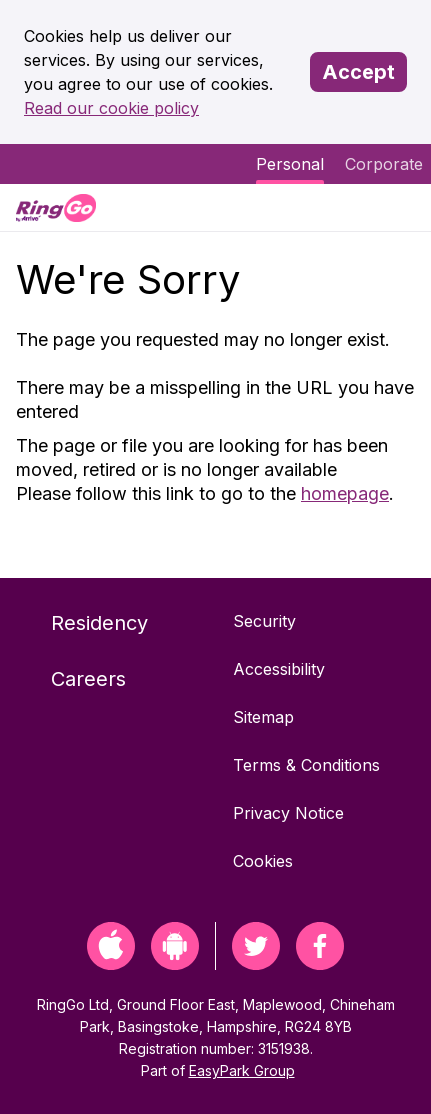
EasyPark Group (242, 1070)
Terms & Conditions (306, 765)
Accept (358, 72)
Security (264, 621)
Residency (99, 623)
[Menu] (399, 207)
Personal (290, 164)
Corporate (384, 164)
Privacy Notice (288, 813)
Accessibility (279, 669)
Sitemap (263, 717)
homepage (345, 493)
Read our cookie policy (111, 108)
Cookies (263, 861)
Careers (88, 679)
